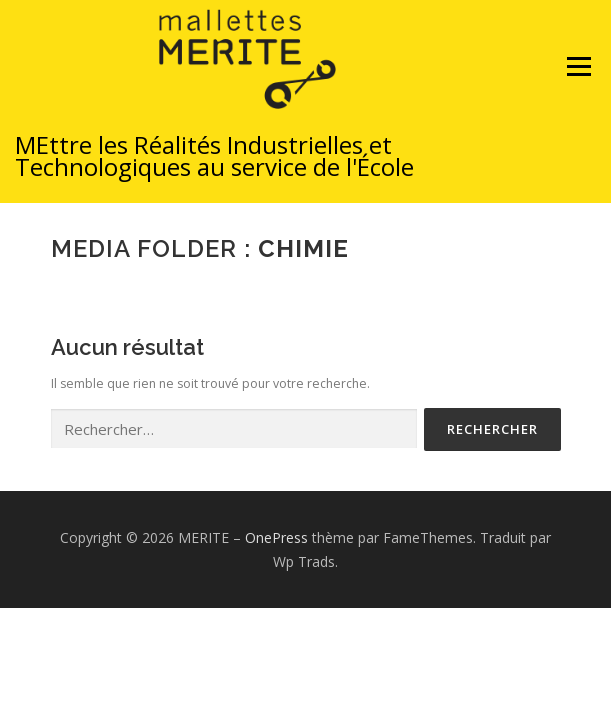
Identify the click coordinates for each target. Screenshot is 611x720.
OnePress (276, 537)
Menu (577, 85)
